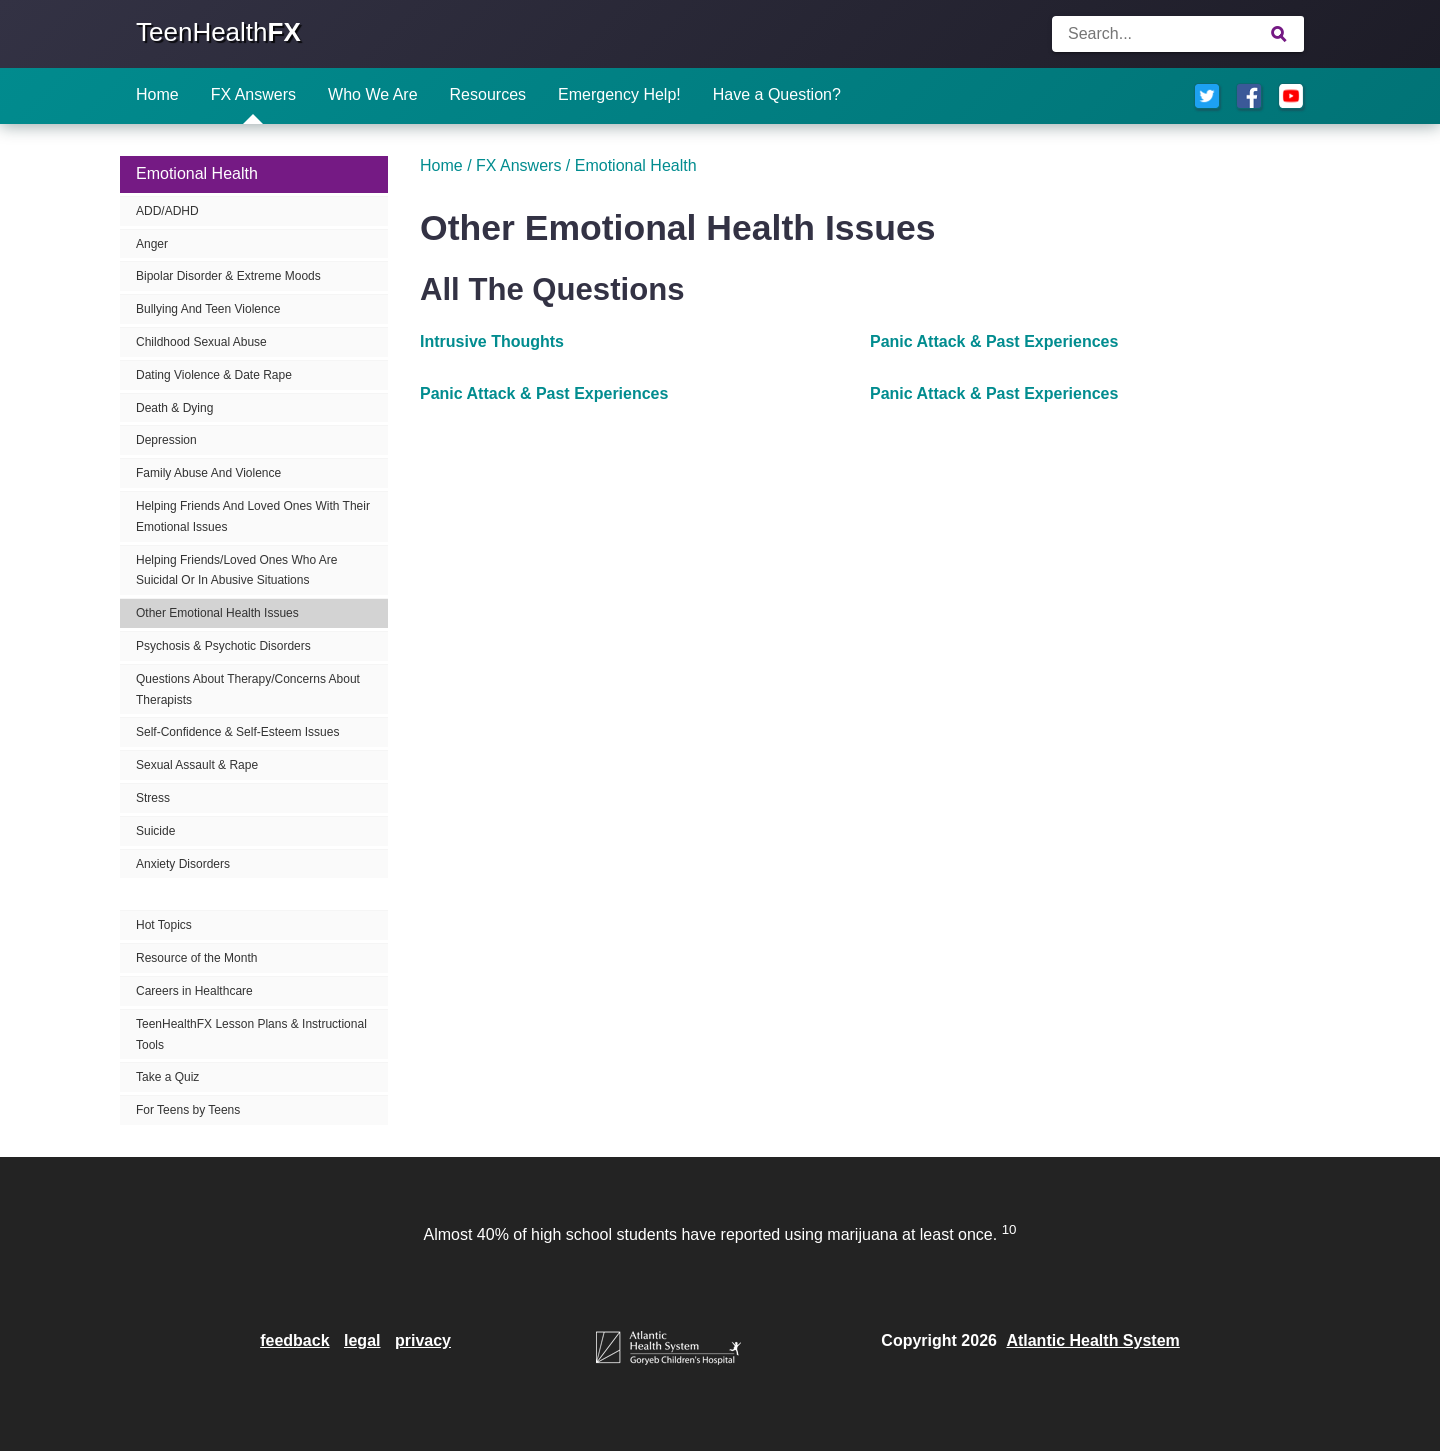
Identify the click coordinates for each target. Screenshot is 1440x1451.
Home (157, 94)
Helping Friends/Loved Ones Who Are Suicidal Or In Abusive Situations (236, 570)
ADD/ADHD (167, 211)
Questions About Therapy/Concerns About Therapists (248, 689)
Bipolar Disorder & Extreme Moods (228, 276)
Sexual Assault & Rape (197, 765)
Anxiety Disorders (183, 864)
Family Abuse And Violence (208, 473)
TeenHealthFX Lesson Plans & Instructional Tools (251, 1034)
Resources (488, 94)
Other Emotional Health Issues (217, 613)
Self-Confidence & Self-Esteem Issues (237, 732)
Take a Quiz (167, 1077)
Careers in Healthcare (194, 991)
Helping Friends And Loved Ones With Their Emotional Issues (253, 516)
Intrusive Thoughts (492, 341)
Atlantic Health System (1092, 1340)
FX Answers (253, 94)
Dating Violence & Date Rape (214, 375)
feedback (294, 1340)
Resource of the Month (196, 958)
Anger (152, 244)
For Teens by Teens (188, 1110)
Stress (153, 798)
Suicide (155, 831)
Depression (166, 440)
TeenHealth (218, 32)
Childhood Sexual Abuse (201, 342)
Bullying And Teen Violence (208, 309)
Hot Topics (164, 925)
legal (362, 1340)
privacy (423, 1340)
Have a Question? (777, 94)
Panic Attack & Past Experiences (994, 341)
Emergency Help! (619, 94)
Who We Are (373, 94)
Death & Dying (174, 408)
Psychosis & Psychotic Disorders (223, 646)
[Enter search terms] (1178, 34)
